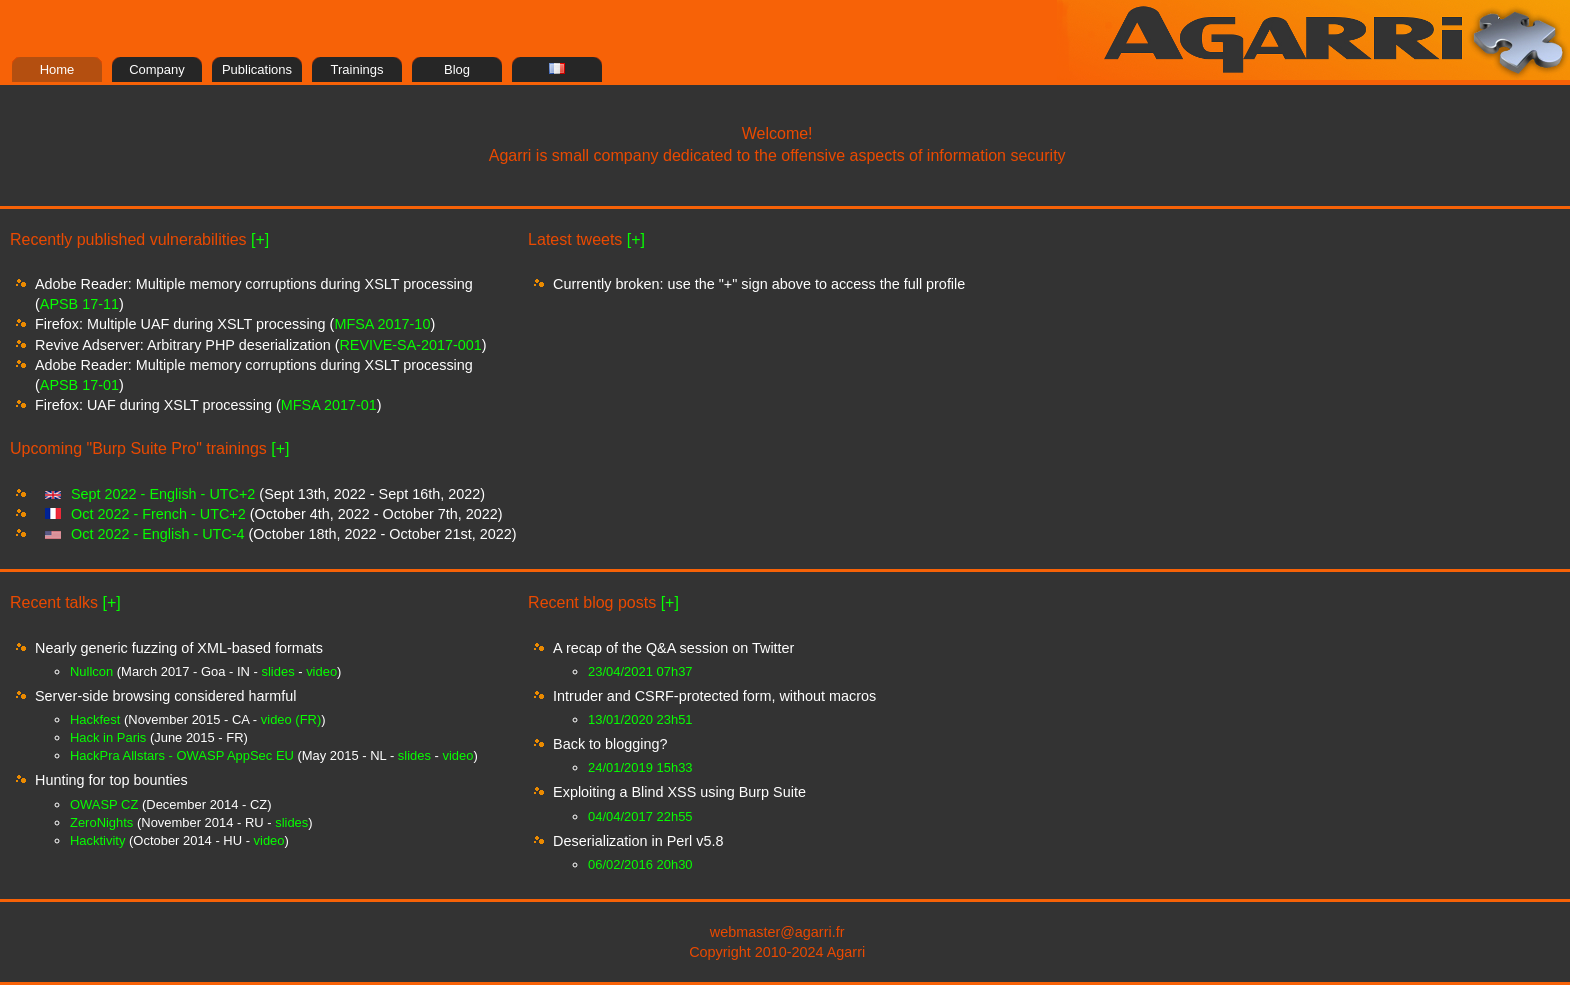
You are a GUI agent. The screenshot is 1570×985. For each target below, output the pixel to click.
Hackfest (95, 719)
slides (278, 671)
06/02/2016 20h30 (640, 864)
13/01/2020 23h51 (640, 719)
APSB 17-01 (79, 385)
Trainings (357, 69)
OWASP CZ (104, 804)
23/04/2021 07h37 (640, 671)
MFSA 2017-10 (382, 324)
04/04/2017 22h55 (640, 816)
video (321, 671)
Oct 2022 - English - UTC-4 (158, 534)
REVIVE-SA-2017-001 (410, 345)
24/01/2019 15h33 (640, 767)
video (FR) (291, 719)
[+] (260, 239)
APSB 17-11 (79, 304)
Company (157, 69)
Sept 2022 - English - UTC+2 (163, 494)
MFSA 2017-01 (329, 405)
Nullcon (91, 671)
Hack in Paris (108, 737)
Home (57, 69)
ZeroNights (101, 822)
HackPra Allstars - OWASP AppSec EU (182, 755)
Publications (257, 69)
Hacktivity (97, 840)
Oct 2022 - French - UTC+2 (158, 514)
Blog (457, 69)
